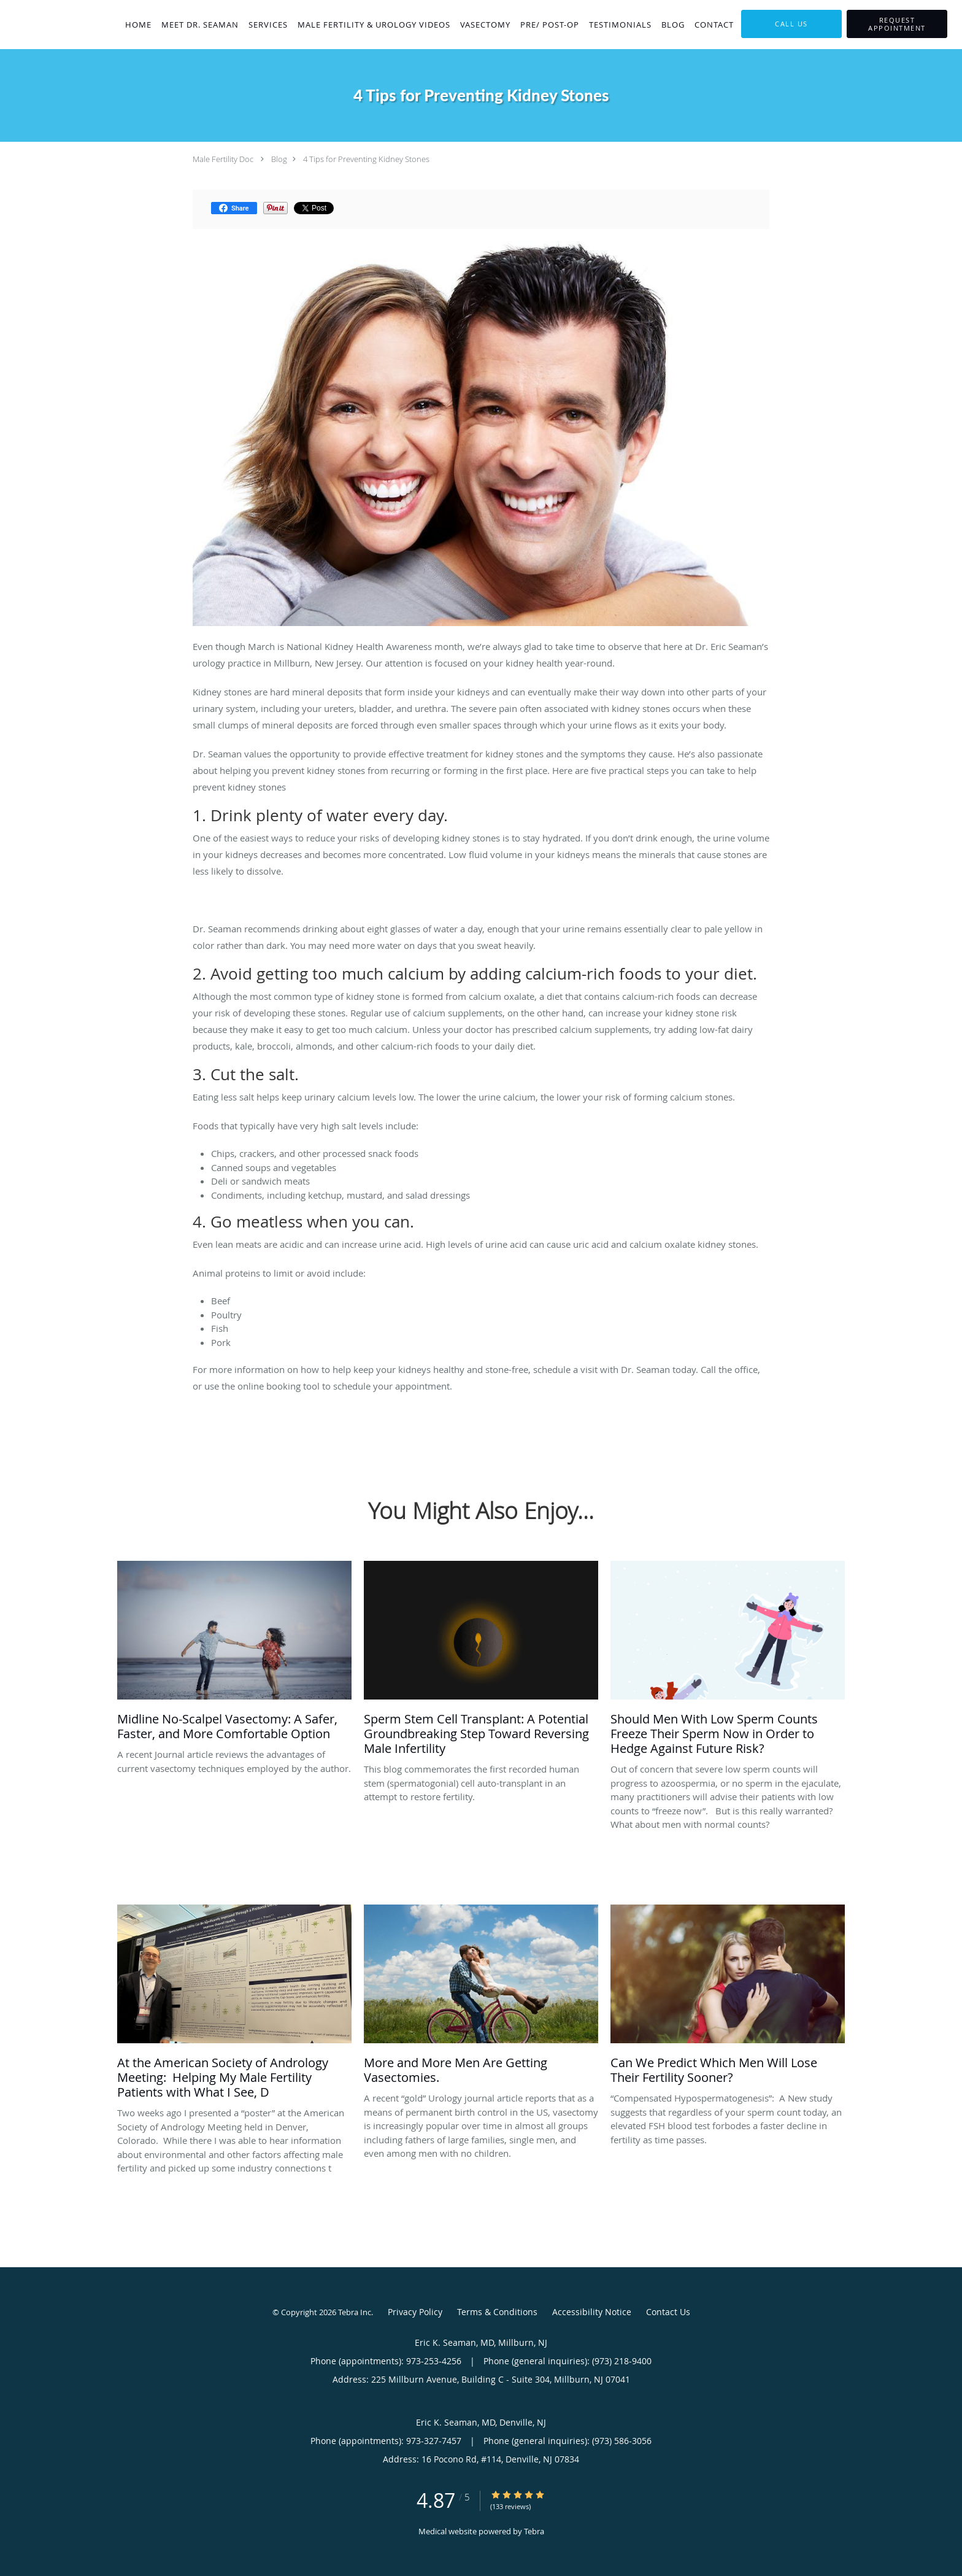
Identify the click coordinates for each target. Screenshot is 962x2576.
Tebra (534, 2531)
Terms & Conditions (497, 2312)
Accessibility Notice (591, 2312)
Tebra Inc (354, 2312)
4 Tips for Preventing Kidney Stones (366, 158)
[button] (897, 24)
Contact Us (668, 2312)
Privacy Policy (415, 2312)
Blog (279, 158)
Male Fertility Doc (223, 158)
